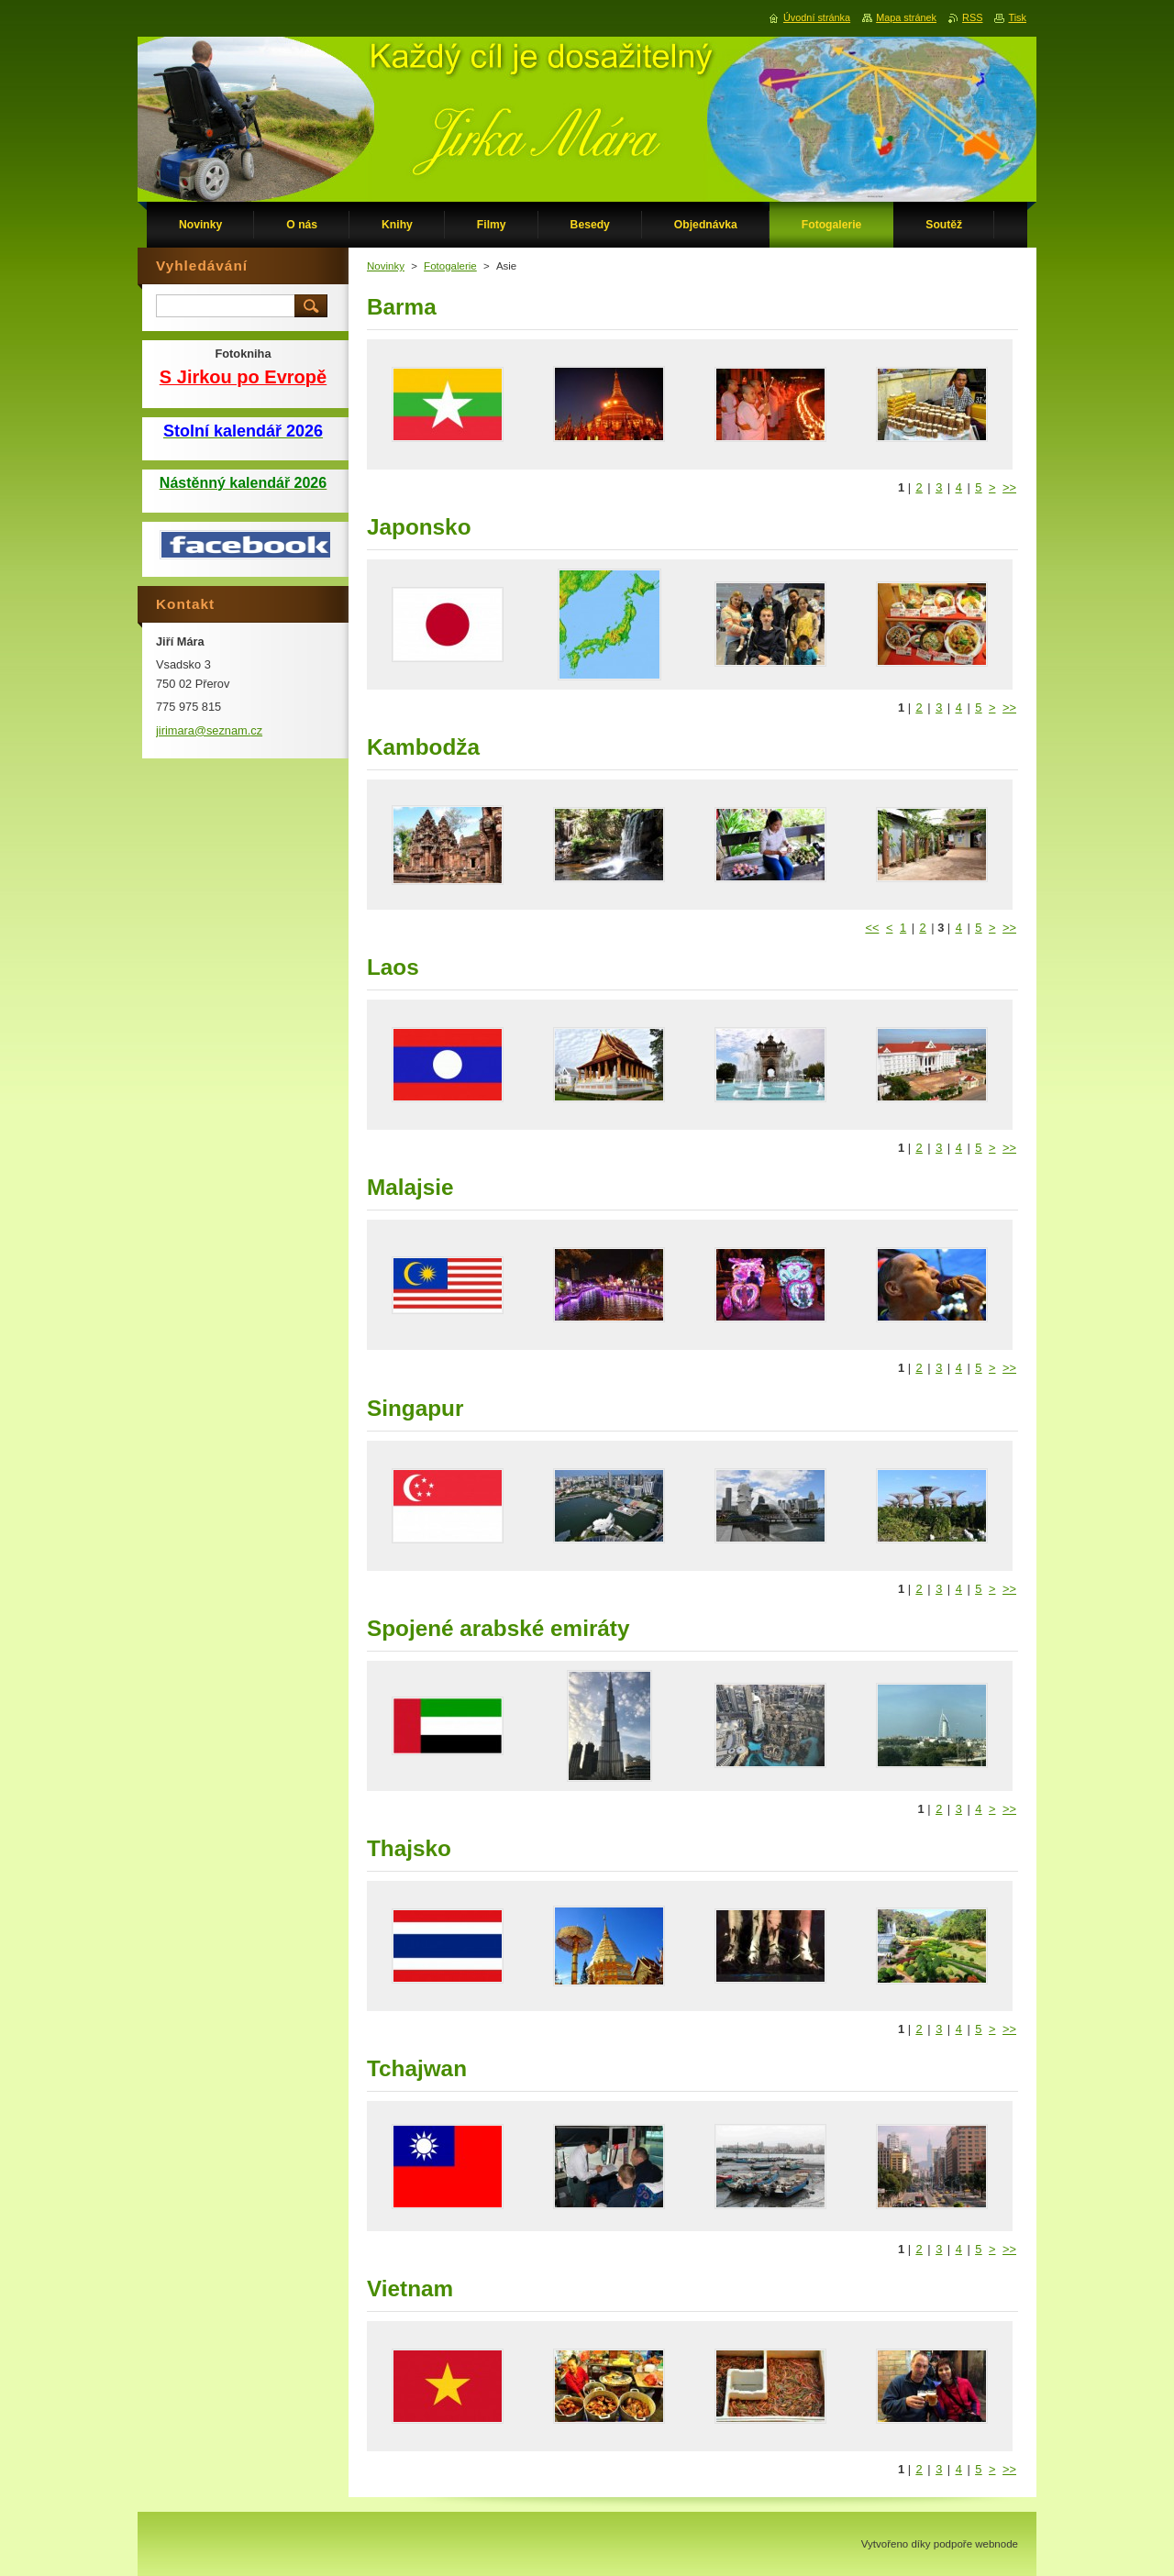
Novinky (385, 265)
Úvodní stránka (816, 17)
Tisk (1017, 17)
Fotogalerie (450, 265)
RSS (972, 17)
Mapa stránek (906, 17)
